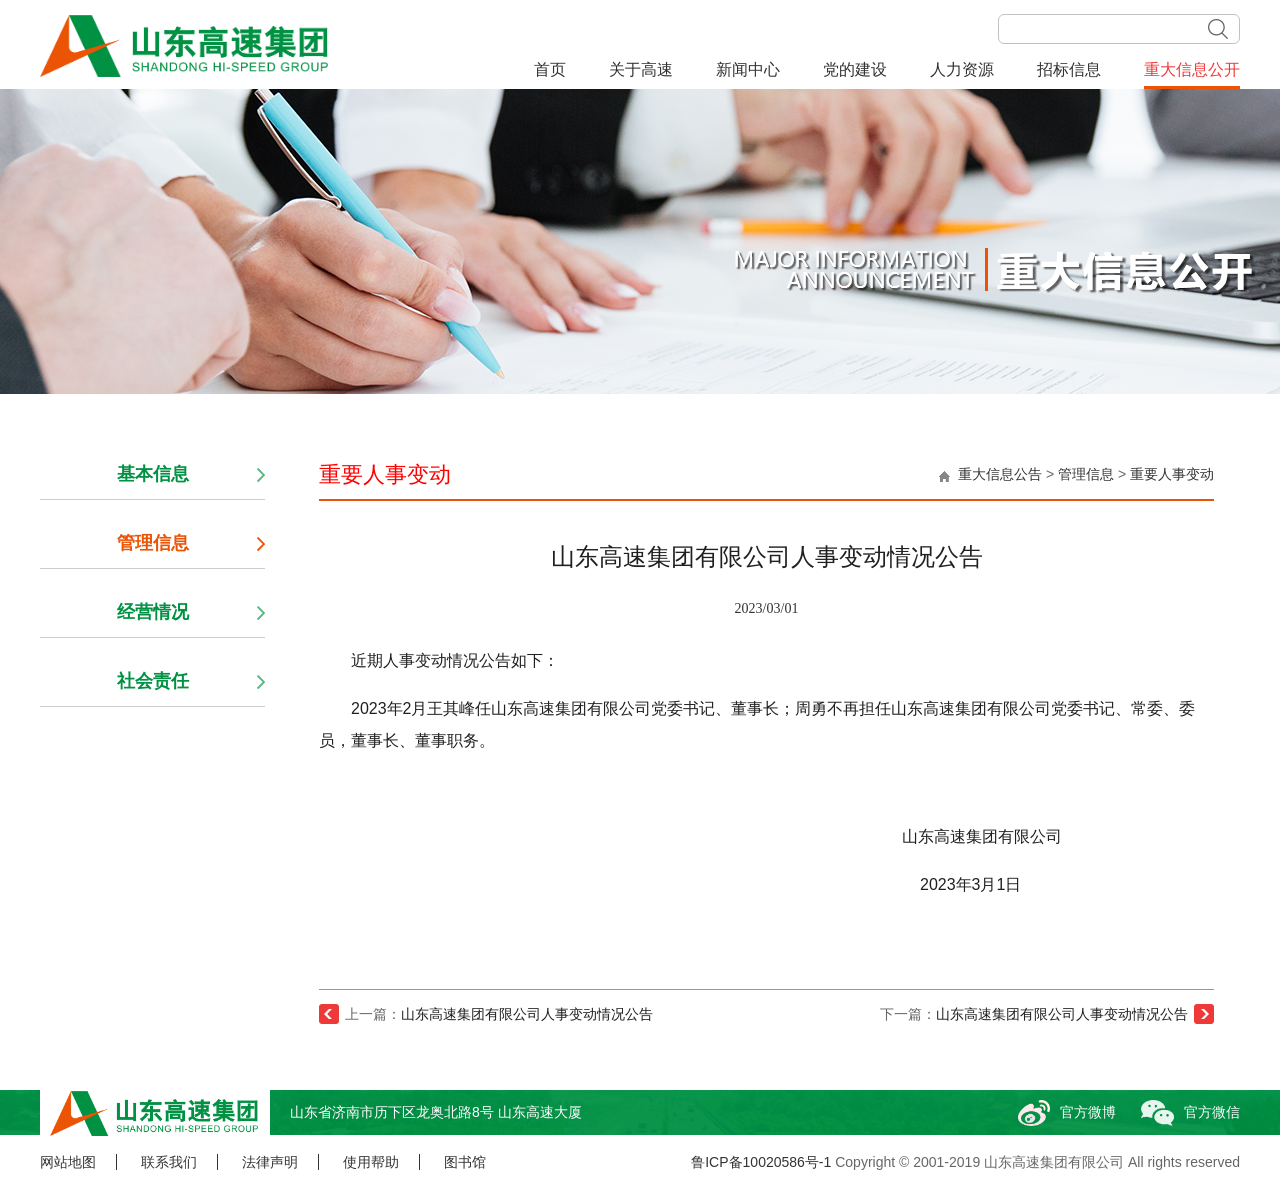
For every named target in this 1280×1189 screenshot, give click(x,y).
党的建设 (855, 69)
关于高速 (641, 69)
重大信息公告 (1000, 474)
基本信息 (153, 474)
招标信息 (1069, 69)
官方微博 (1062, 1112)
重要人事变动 (1172, 474)
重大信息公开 (1192, 69)
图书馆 (465, 1162)
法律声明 (270, 1162)
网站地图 (68, 1162)
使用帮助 (371, 1162)
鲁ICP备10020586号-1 (761, 1162)
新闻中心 (748, 69)
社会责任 (153, 681)
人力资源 (962, 69)
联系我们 (169, 1162)
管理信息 (1086, 474)
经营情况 (153, 612)
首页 (550, 69)
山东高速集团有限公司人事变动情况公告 (527, 1014)
